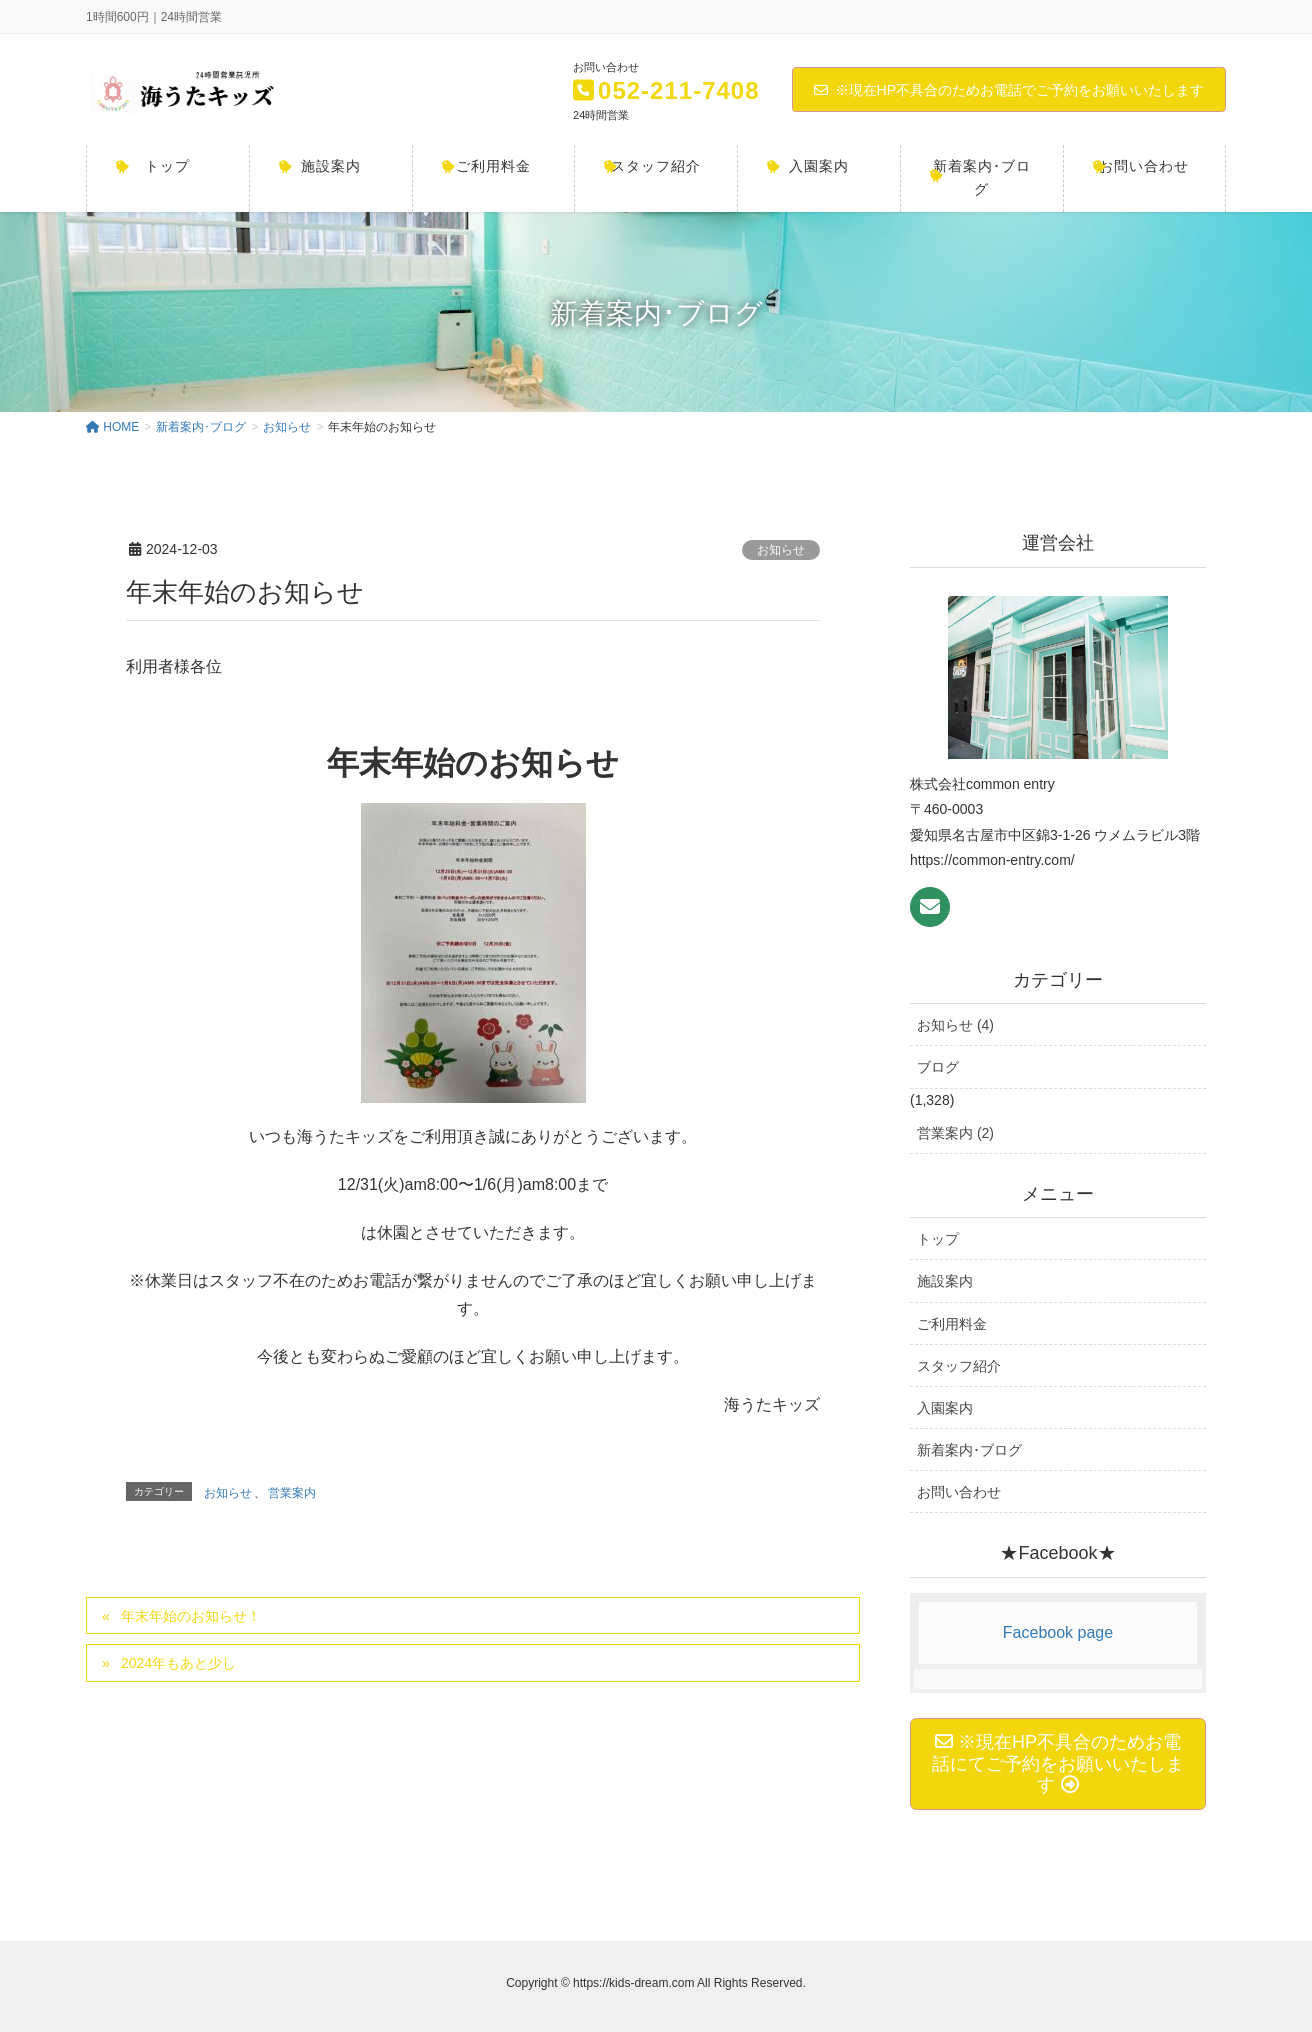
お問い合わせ (959, 1492)
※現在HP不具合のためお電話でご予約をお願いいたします (1009, 90)
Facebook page (1058, 1632)
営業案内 (292, 1493)
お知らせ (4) (955, 1025)
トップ (938, 1239)
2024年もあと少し (178, 1663)
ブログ (938, 1067)
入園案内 (945, 1408)
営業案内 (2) (955, 1133)
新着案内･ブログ (969, 1450)
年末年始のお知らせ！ (191, 1616)
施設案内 (945, 1281)
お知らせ (781, 550)
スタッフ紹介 (959, 1366)
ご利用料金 (952, 1324)
